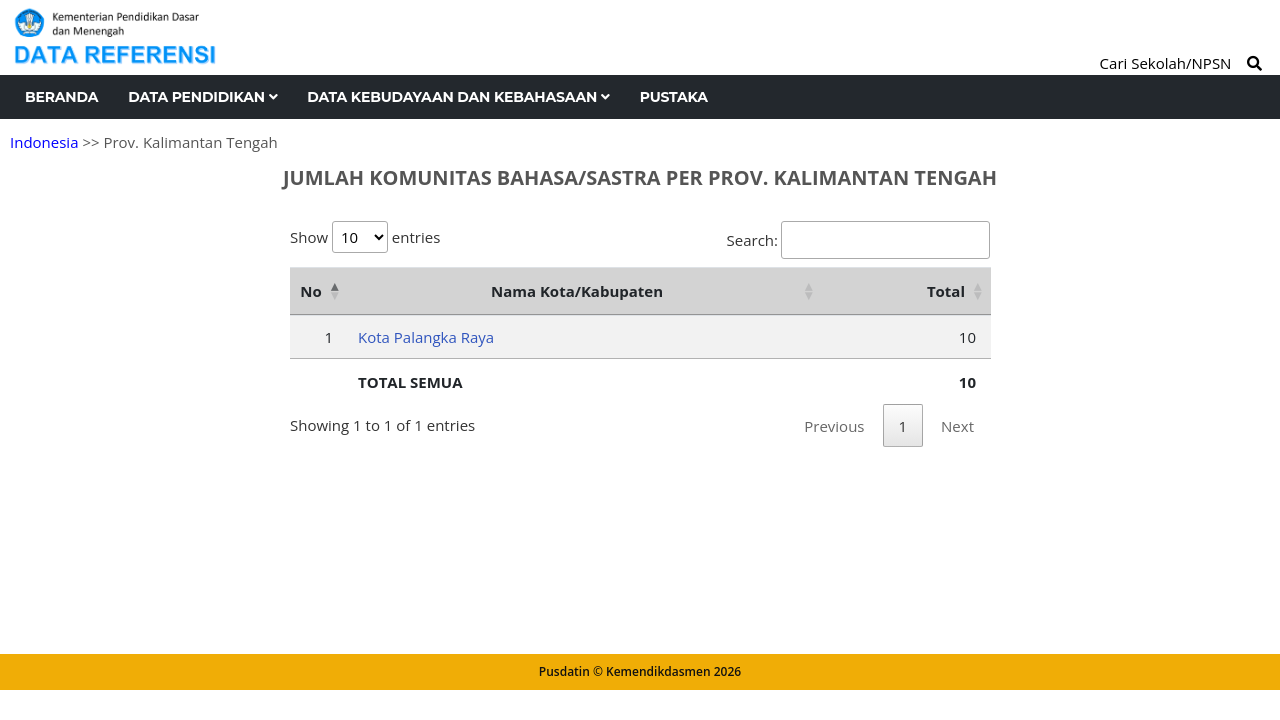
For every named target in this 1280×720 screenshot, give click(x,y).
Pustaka (674, 97)
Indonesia (44, 142)
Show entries (365, 237)
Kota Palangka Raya (426, 337)
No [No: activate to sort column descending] (310, 291)
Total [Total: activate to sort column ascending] (946, 291)
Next (957, 426)
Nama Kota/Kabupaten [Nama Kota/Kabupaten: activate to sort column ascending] (577, 291)
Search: (858, 240)
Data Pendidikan (202, 97)
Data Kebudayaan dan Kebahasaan (458, 97)
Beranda (61, 97)
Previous (834, 426)
